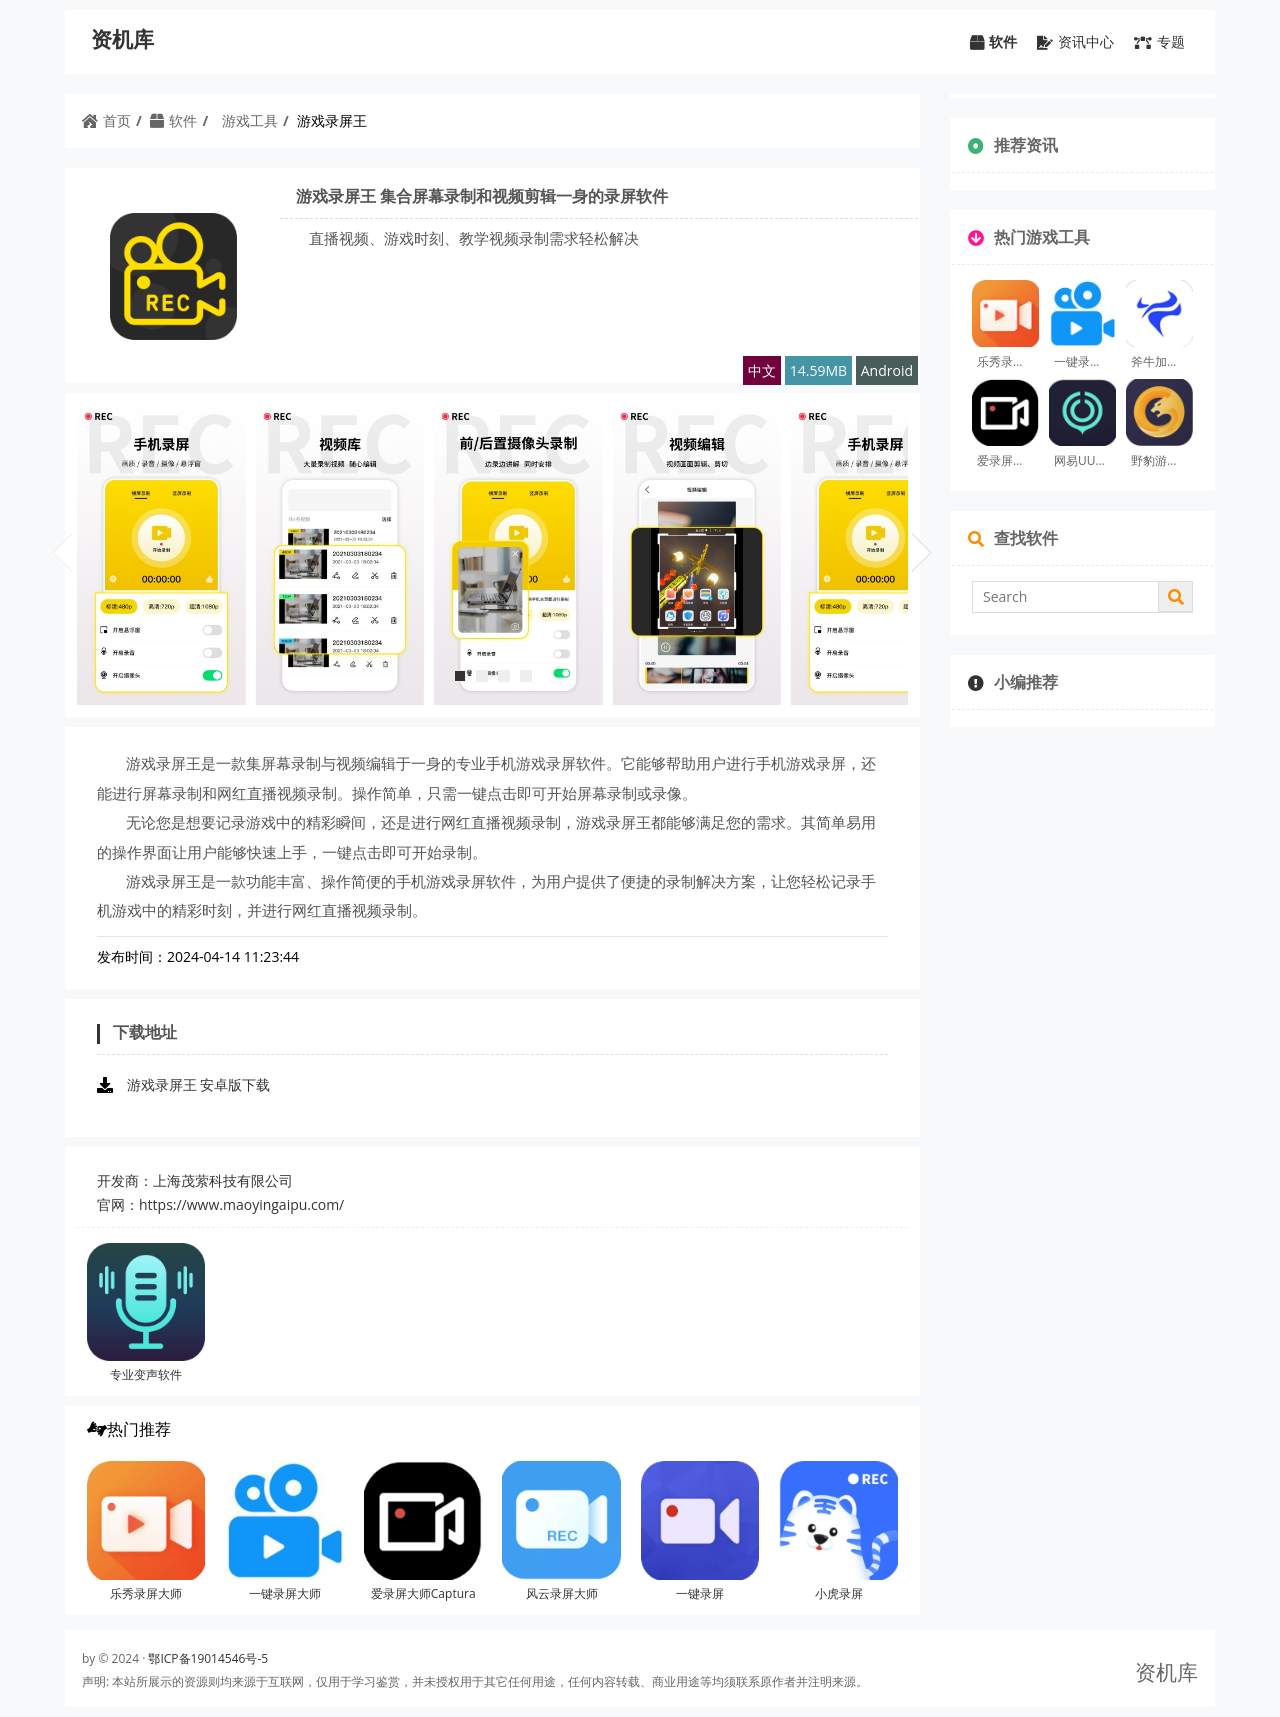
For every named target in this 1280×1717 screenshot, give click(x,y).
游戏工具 (250, 120)
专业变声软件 (146, 1374)
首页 (106, 120)
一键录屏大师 (285, 1593)
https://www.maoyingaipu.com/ (241, 1204)
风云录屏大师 (562, 1593)
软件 (173, 120)
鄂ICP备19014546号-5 (208, 1658)
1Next (922, 544)
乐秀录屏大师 (146, 1593)
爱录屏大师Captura (423, 1593)
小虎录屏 (839, 1593)
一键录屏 (700, 1593)
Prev (62, 544)
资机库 (122, 39)
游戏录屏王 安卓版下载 (199, 1084)
